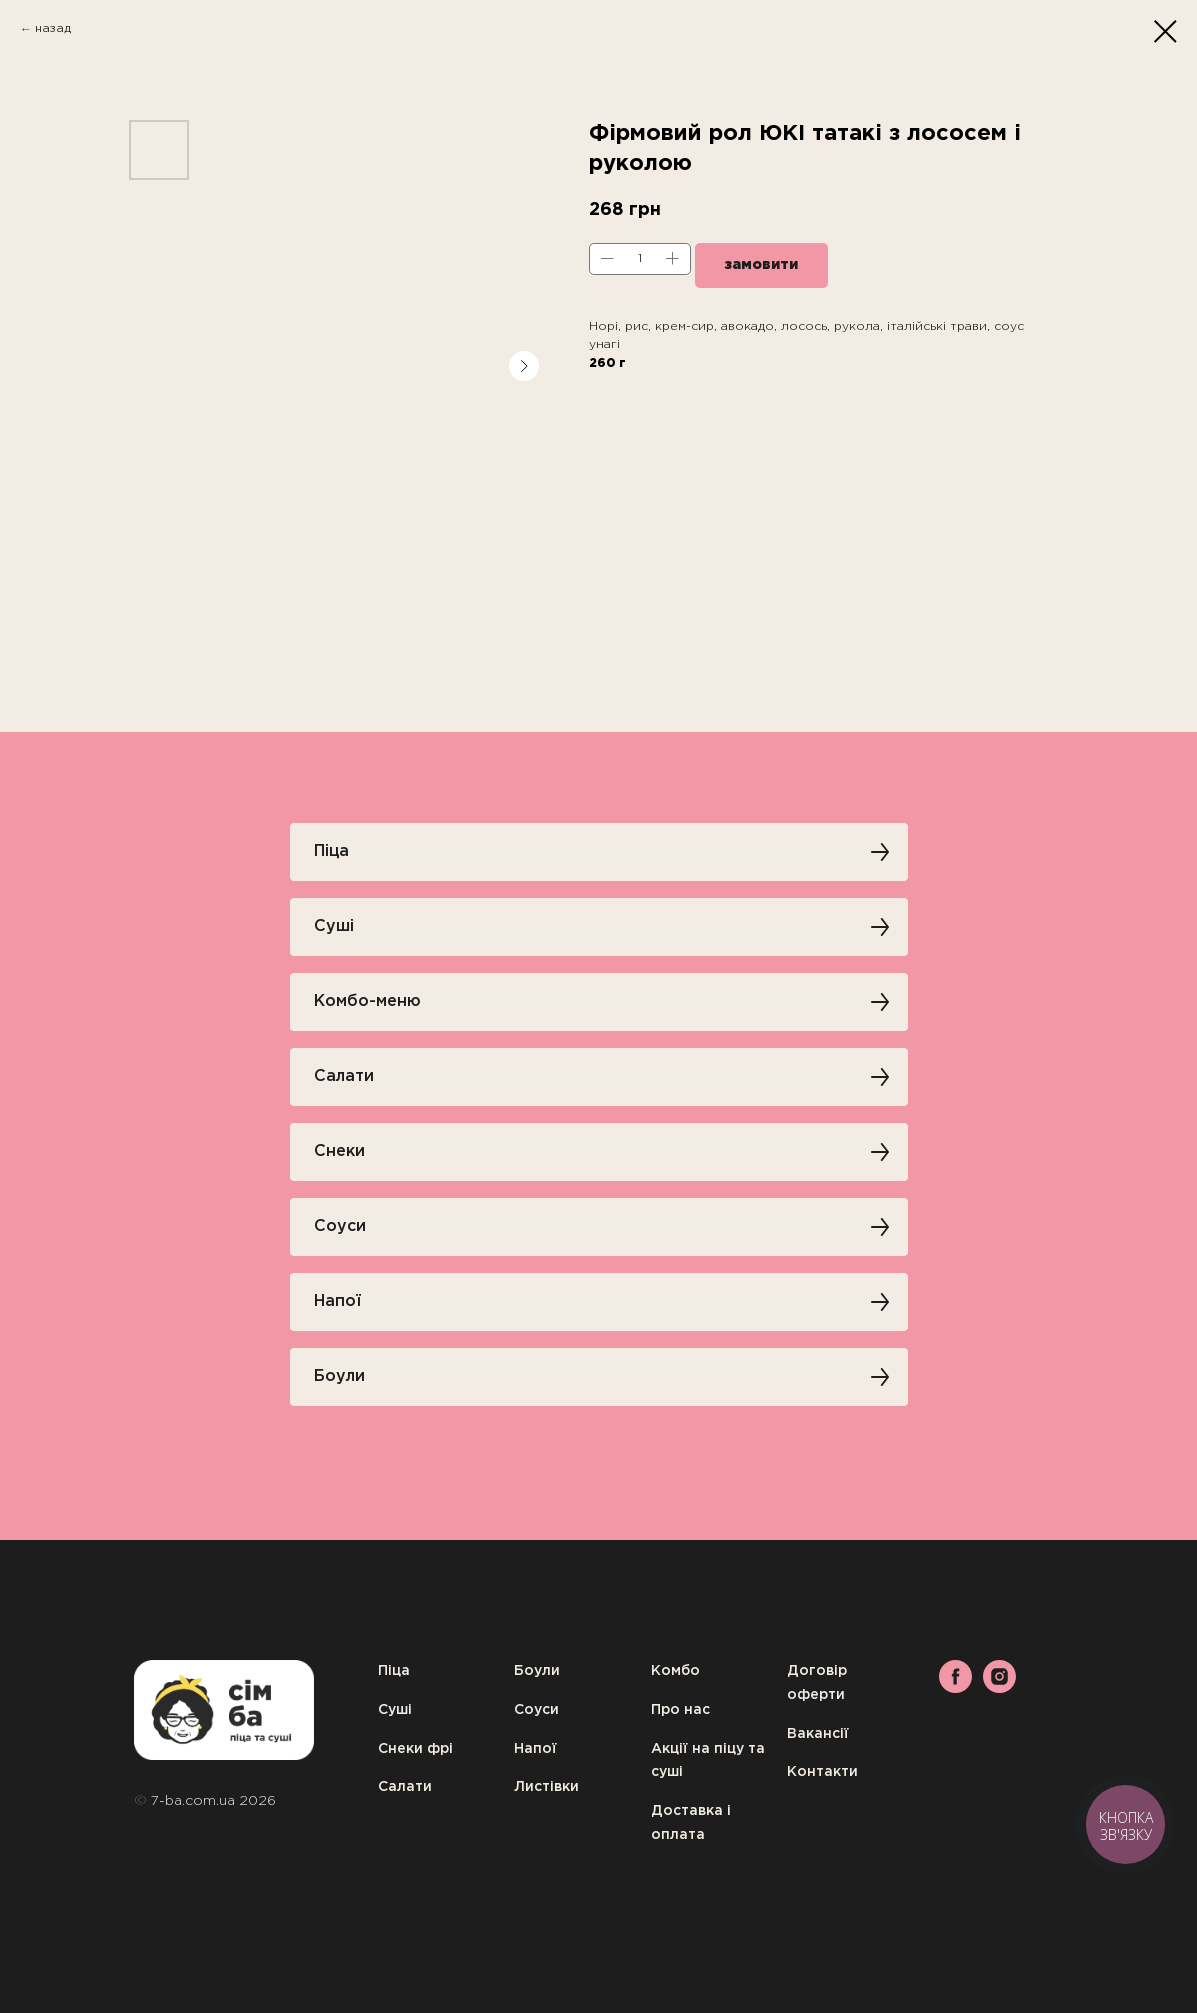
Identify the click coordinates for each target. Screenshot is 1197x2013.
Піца (394, 1671)
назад (53, 28)
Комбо (675, 1671)
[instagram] (999, 1687)
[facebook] (955, 1687)
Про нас (680, 1710)
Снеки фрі (415, 1749)
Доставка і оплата (691, 1823)
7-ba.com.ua (195, 1801)
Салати (405, 1787)
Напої (535, 1749)
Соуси (536, 1710)
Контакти (822, 1772)
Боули (537, 1671)
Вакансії (818, 1734)
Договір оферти (817, 1683)
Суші (395, 1710)
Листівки (546, 1787)
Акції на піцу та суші (708, 1761)
